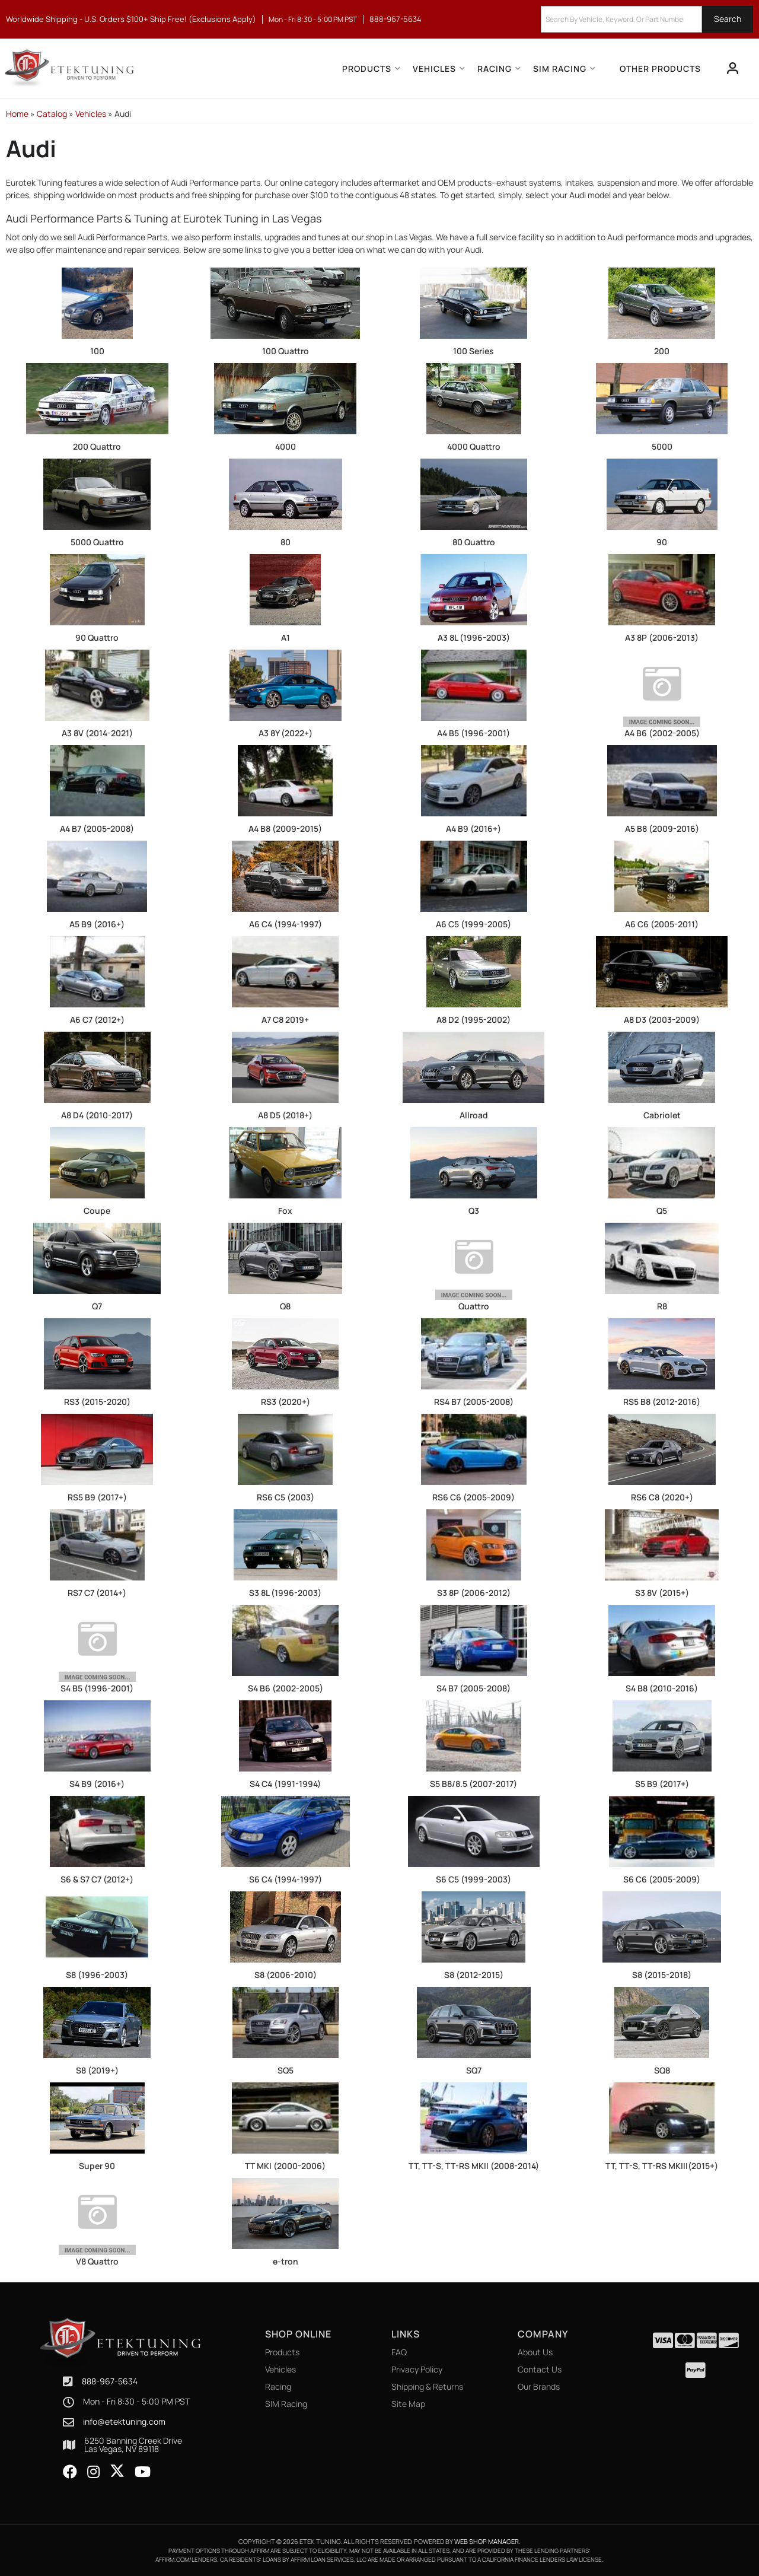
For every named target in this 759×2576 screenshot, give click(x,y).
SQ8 (662, 2070)
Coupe (97, 1210)
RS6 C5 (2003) (285, 1497)
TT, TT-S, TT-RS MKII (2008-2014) (474, 2165)
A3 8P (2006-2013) (662, 637)
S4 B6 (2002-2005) (285, 1688)
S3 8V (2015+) (662, 1592)
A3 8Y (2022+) (285, 733)
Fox (285, 1210)
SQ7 (473, 2070)
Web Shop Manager (486, 2541)
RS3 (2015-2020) (97, 1401)
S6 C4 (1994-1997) (285, 1879)
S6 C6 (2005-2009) (661, 1879)
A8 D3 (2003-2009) (662, 1019)
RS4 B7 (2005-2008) (474, 1401)
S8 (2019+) (97, 2070)
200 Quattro (97, 446)
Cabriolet (662, 1115)
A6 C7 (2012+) (97, 1019)
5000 (662, 446)
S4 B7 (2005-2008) (473, 1688)
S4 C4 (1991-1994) (285, 1783)
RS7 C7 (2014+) (97, 1592)
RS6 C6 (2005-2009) (473, 1497)
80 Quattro (473, 542)
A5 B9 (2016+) (97, 924)
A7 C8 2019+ (285, 1019)
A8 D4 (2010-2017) (97, 1115)
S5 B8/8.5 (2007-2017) (473, 1783)
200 (661, 351)
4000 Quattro (473, 446)
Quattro (473, 1306)
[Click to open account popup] (733, 68)
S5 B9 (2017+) (662, 1783)
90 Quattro (97, 637)
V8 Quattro (97, 2261)
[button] (647, 19)
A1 (285, 637)
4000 (285, 446)
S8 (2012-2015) (473, 1974)
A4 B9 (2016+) (473, 828)
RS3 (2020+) (285, 1401)
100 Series (473, 351)
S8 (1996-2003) (97, 1974)
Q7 (97, 1306)
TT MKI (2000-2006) (285, 2165)
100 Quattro (285, 351)
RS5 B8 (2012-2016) (661, 1401)
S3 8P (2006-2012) (474, 1592)
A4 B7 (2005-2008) (97, 828)
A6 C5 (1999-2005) (473, 924)
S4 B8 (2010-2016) (662, 1688)
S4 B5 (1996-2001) (96, 1688)
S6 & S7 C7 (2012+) (96, 1879)
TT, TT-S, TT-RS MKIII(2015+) (661, 2165)
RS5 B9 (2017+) (97, 1497)
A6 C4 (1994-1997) (285, 924)
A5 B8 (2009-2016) (662, 828)
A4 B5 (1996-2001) (473, 733)
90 (661, 542)
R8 (662, 1306)
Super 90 (97, 2165)
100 (97, 351)
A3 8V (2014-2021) (97, 733)
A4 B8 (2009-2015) (285, 828)
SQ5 (286, 2070)
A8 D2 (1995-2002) (473, 1019)
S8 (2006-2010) (285, 1974)
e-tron (285, 2261)
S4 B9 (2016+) (97, 1783)
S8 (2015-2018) (661, 1974)
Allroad (474, 1115)
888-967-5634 (110, 2381)
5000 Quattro (97, 542)
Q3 (473, 1210)
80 (285, 542)
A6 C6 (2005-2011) (662, 924)
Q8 (285, 1306)
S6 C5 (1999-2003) (473, 1879)
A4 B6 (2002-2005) (662, 733)
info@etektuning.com (124, 2422)
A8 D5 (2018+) (285, 1115)
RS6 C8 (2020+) (662, 1497)
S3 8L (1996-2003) (285, 1592)
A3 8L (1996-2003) (474, 637)
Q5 (661, 1210)
